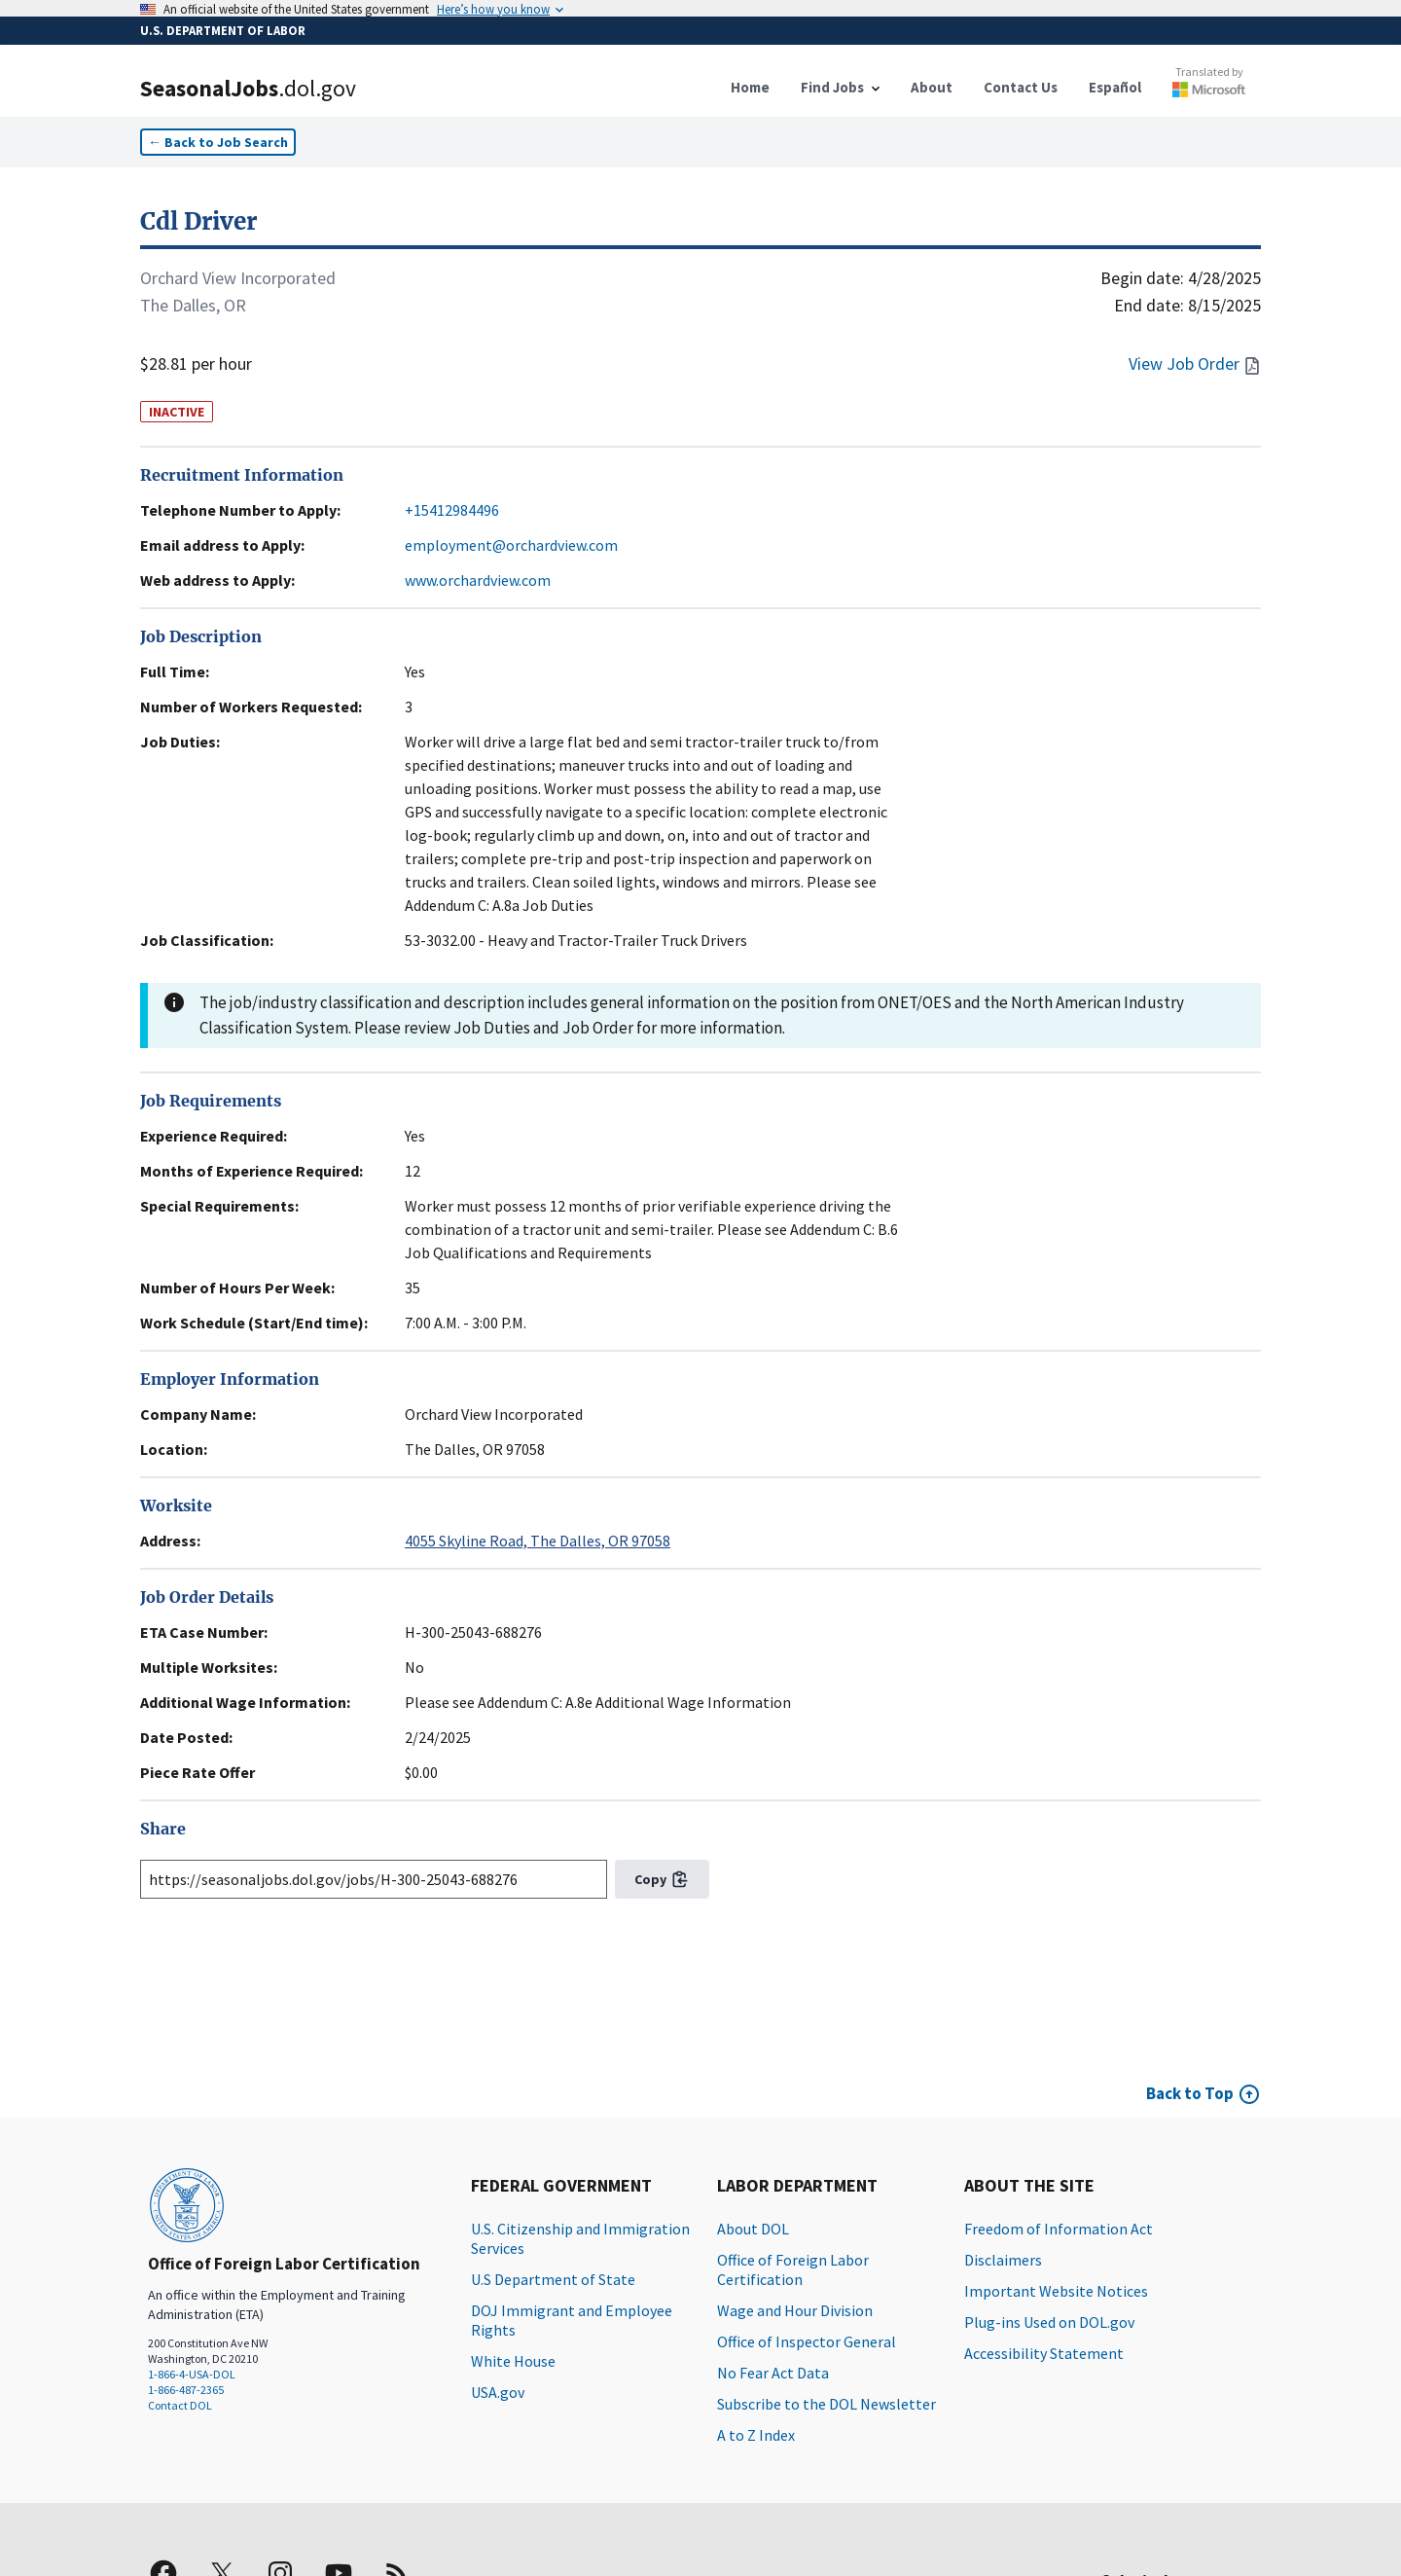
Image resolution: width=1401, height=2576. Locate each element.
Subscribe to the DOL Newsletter (826, 2403)
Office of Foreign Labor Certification (793, 2269)
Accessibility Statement (1044, 2353)
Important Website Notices (1056, 2291)
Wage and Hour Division (795, 2310)
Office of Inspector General (806, 2341)
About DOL (753, 2228)
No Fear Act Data (773, 2372)
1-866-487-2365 (186, 2389)
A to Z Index (756, 2435)
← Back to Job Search (218, 142)
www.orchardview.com (478, 580)
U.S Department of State (553, 2279)
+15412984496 (452, 510)
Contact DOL (180, 2405)
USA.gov (497, 2392)
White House (513, 2361)
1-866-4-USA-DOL (191, 2374)
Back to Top (1190, 2093)
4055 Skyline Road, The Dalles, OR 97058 (537, 1540)
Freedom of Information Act (1058, 2228)
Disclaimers (1003, 2259)
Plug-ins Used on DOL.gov (1049, 2322)
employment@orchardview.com (511, 545)
